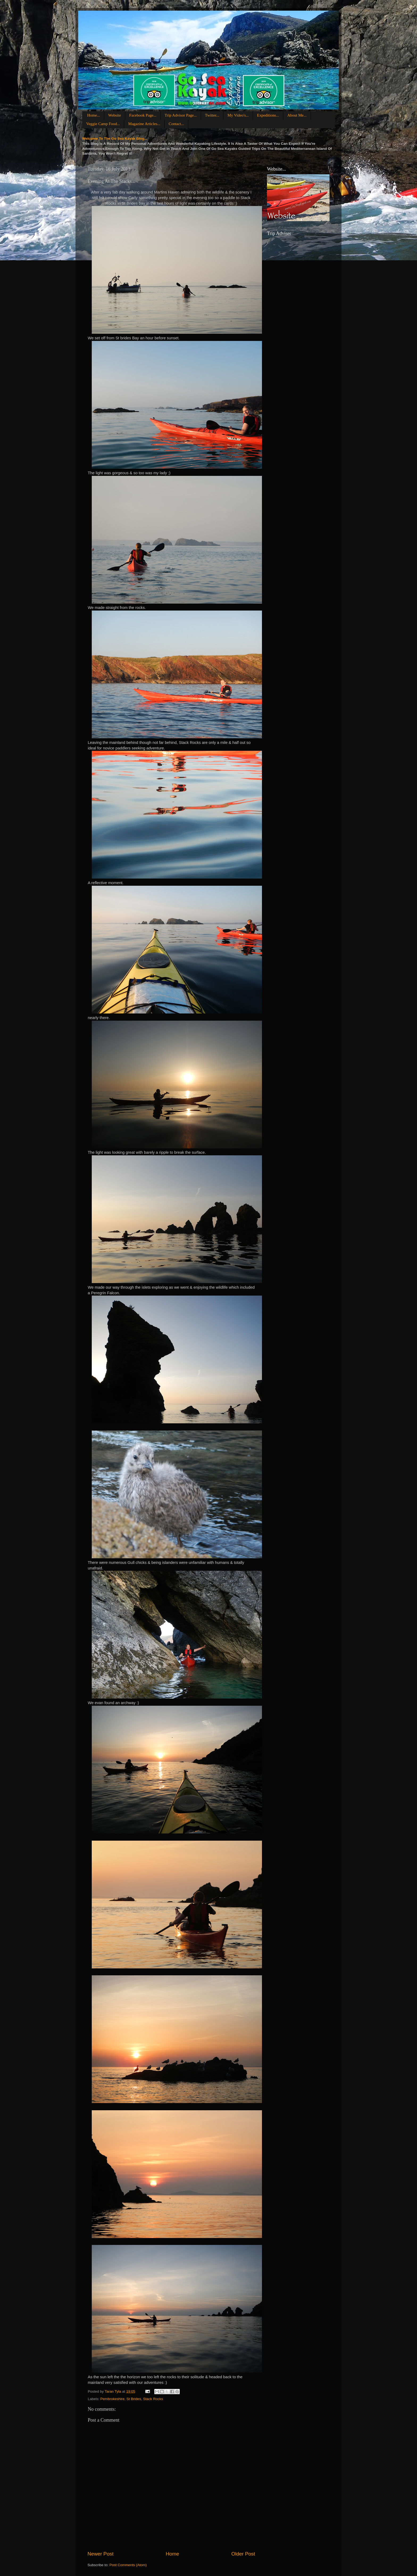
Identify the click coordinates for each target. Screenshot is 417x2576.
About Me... (297, 115)
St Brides (134, 2399)
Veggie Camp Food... (103, 124)
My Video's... (238, 115)
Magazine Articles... (144, 124)
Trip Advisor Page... (181, 115)
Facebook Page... (142, 115)
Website (114, 115)
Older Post (243, 2554)
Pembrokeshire (112, 2399)
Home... (93, 115)
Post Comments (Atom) (128, 2565)
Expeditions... (268, 115)
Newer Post (100, 2554)
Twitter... (212, 115)
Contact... (176, 124)
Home (172, 2554)
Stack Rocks (153, 2399)
